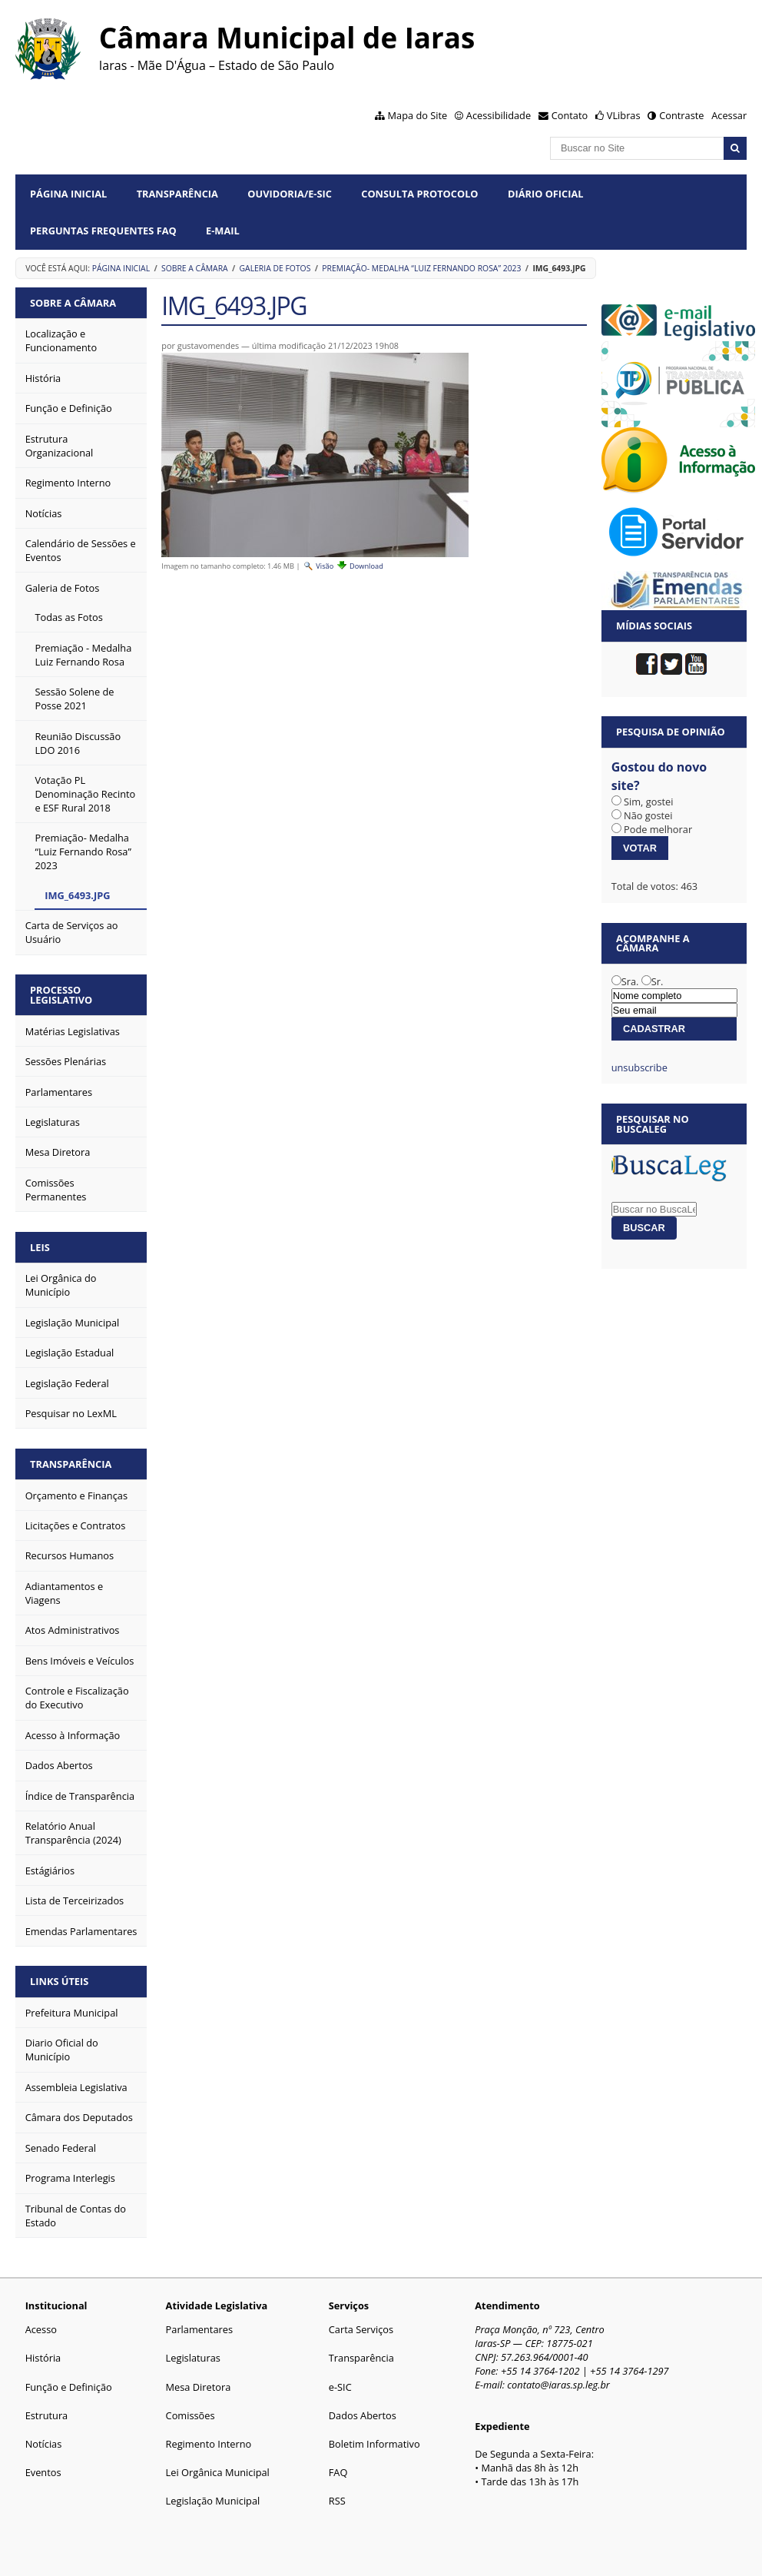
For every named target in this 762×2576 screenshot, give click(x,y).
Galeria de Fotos (275, 268)
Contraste (681, 115)
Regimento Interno (209, 2444)
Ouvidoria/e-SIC (289, 194)
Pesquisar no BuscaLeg (652, 1124)
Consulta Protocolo (419, 194)
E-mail (223, 230)
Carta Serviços (361, 2329)
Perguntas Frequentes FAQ (103, 230)
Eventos (43, 2472)
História (43, 2358)
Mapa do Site (418, 115)
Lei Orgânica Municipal (218, 2472)
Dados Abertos (362, 2415)
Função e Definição (68, 2387)
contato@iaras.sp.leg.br (558, 2385)
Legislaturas (193, 2358)
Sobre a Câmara (194, 268)
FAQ (338, 2472)
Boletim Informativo (374, 2444)
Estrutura (46, 2415)
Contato (570, 115)
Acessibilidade (498, 115)
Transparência (177, 194)
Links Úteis (59, 1981)
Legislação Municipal (213, 2501)
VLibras (624, 115)
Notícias (43, 2444)
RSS (337, 2501)
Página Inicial (68, 194)
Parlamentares (199, 2329)
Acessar (729, 115)
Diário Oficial (546, 194)
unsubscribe (639, 1067)
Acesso (41, 2329)
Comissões (190, 2415)
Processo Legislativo (61, 995)
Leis (40, 1247)
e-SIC (340, 2387)
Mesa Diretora (198, 2387)
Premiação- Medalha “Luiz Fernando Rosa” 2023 (421, 268)
